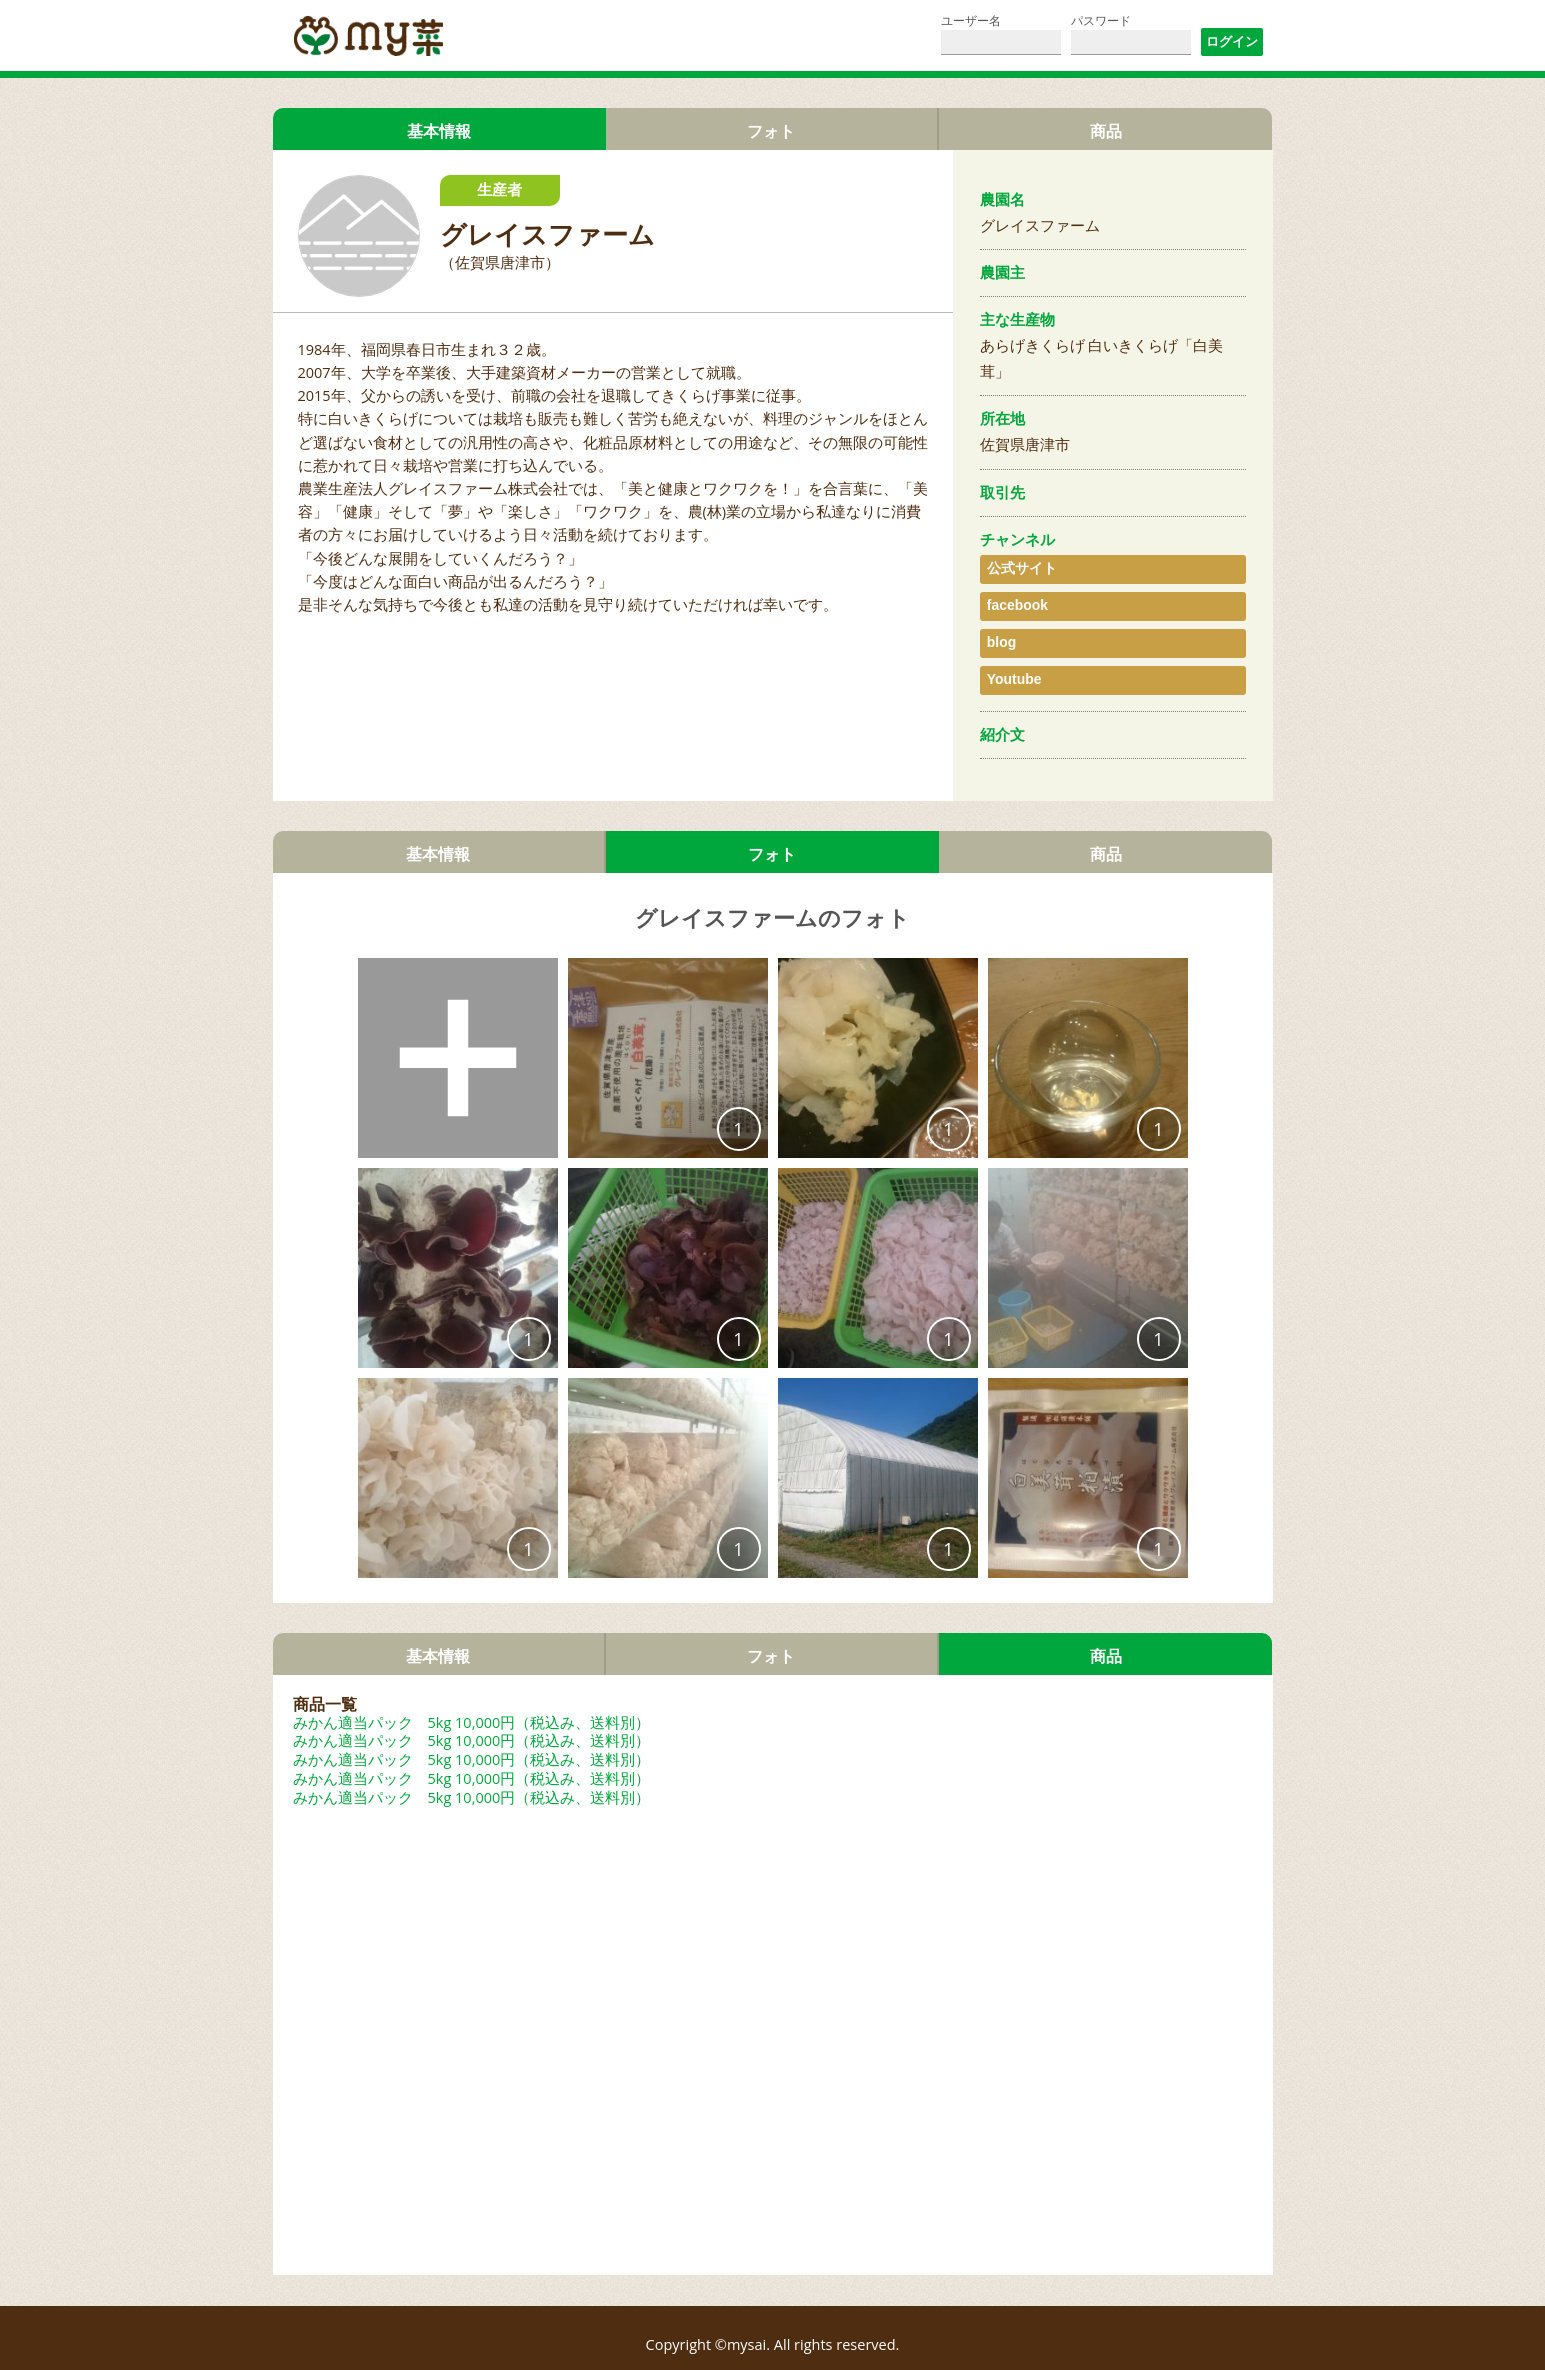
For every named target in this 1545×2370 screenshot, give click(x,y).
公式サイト (1017, 565)
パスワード (1101, 21)
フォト (771, 131)
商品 (1106, 131)
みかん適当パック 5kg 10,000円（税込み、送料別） (472, 1697)
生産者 (499, 190)
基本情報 (438, 827)
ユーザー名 (971, 21)
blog (998, 625)
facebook (1013, 595)
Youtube (1010, 655)
